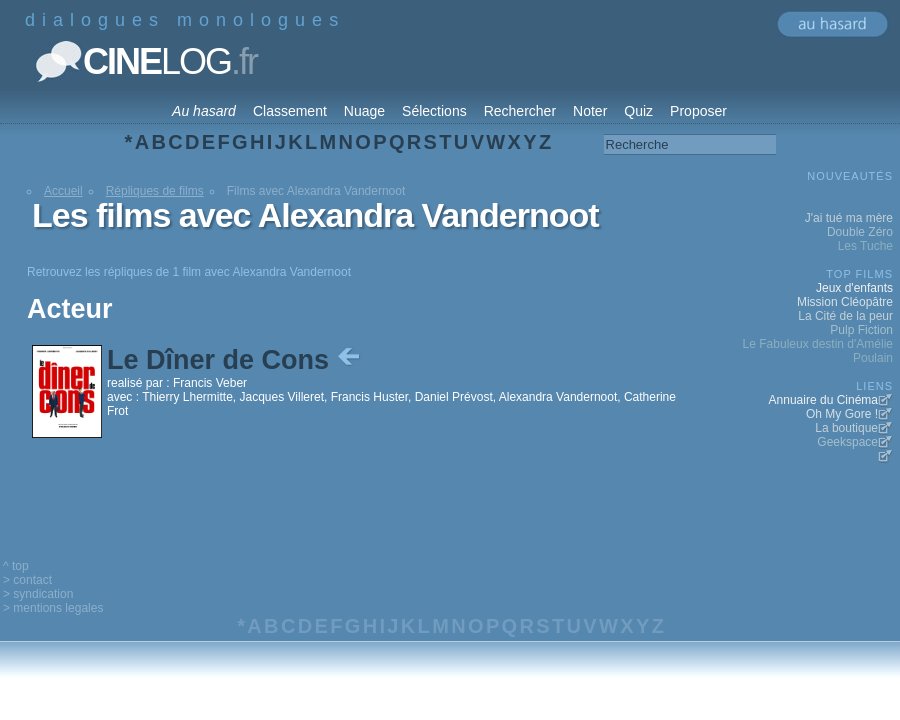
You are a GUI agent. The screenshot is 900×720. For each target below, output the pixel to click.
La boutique (846, 428)
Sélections (434, 111)
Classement (290, 111)
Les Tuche (865, 246)
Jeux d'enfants (854, 288)
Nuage (364, 111)
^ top (16, 566)
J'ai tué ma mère (849, 218)
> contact (27, 580)
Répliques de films (155, 191)
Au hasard (204, 111)
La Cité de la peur (845, 316)
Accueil (63, 191)
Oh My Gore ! (842, 414)
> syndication (38, 594)
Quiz (638, 111)
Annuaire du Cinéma (823, 400)
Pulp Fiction (861, 330)
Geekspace (847, 442)
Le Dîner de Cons (235, 360)
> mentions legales (53, 608)
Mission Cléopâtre (845, 302)
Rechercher (520, 111)
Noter (590, 111)
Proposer (698, 111)
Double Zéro (860, 232)
